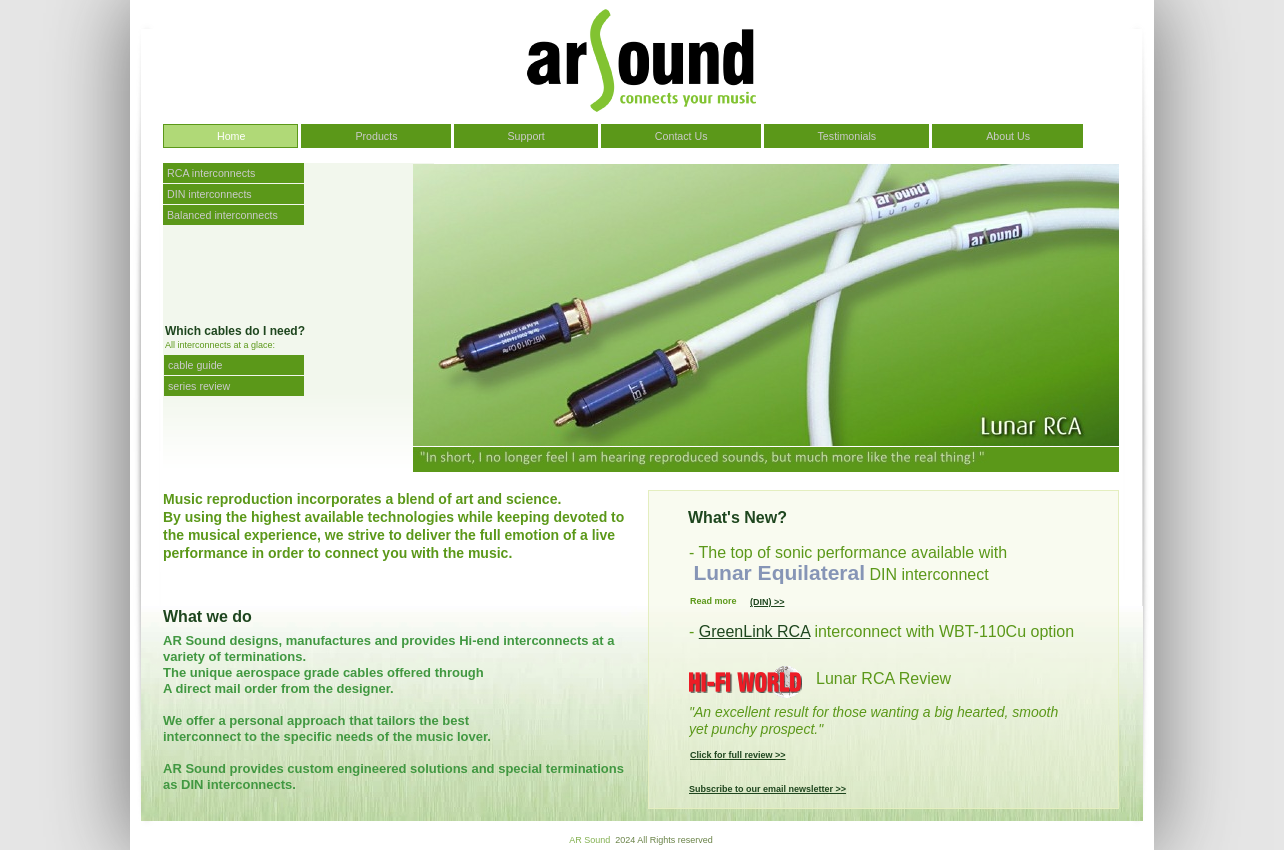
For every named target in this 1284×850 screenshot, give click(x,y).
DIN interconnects (211, 194)
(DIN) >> (767, 602)
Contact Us (681, 136)
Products (376, 136)
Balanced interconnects (222, 215)
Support (526, 136)
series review (199, 386)
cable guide (195, 365)
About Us (1008, 136)
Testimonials (847, 136)
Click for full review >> (738, 755)
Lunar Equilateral (779, 572)
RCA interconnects (211, 173)
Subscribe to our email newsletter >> (767, 789)
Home (231, 136)
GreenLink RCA (754, 631)
